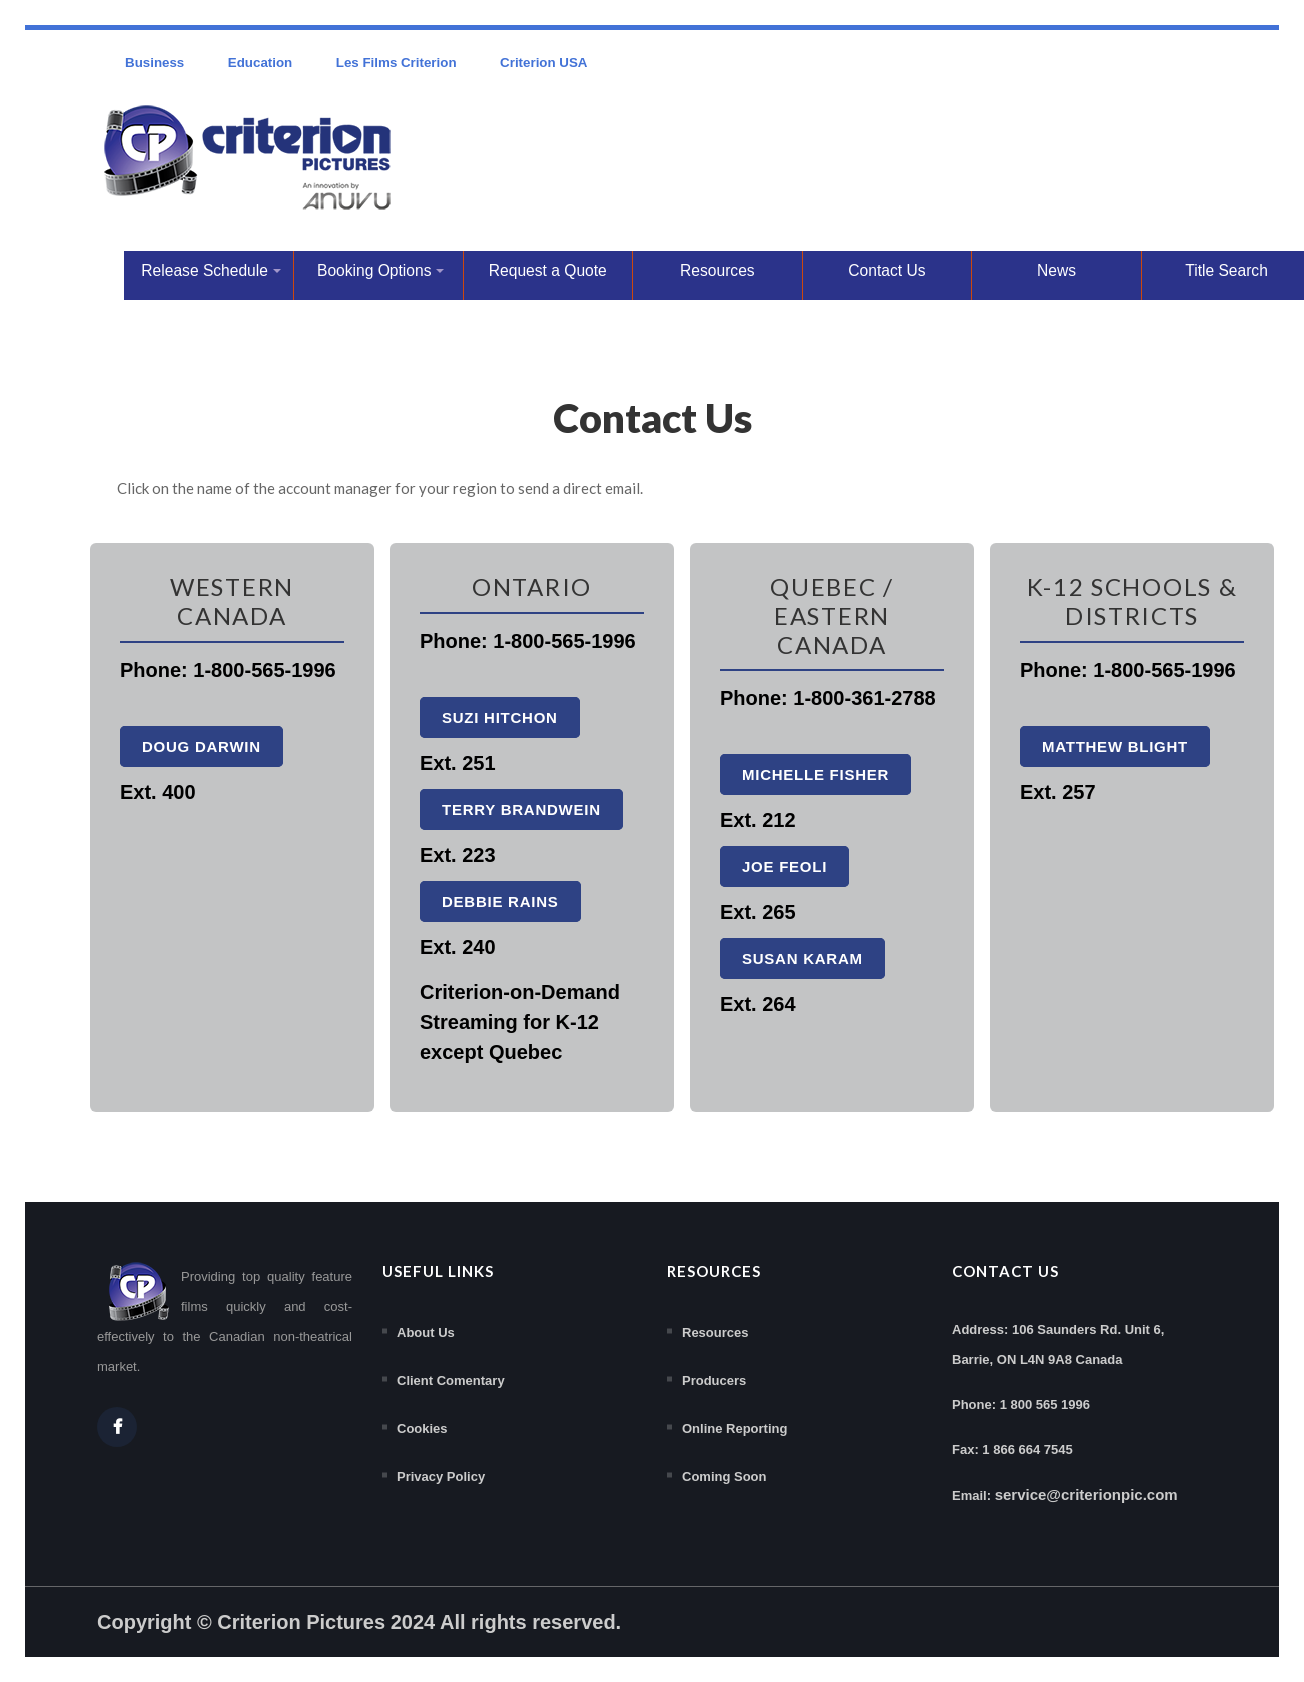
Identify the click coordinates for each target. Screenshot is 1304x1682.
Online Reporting (734, 1428)
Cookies (422, 1428)
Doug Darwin (201, 746)
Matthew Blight (1115, 746)
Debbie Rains (500, 901)
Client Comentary (451, 1380)
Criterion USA (543, 62)
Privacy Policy (441, 1476)
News (1056, 270)
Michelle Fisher (815, 774)
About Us (426, 1332)
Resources (717, 270)
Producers (714, 1380)
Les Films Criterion (396, 62)
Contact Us (886, 270)
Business (154, 62)
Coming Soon (724, 1476)
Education (260, 62)
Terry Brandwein (521, 809)
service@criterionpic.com (1086, 1494)
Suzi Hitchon (500, 717)
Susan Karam (802, 958)
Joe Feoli (784, 866)
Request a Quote (548, 270)
